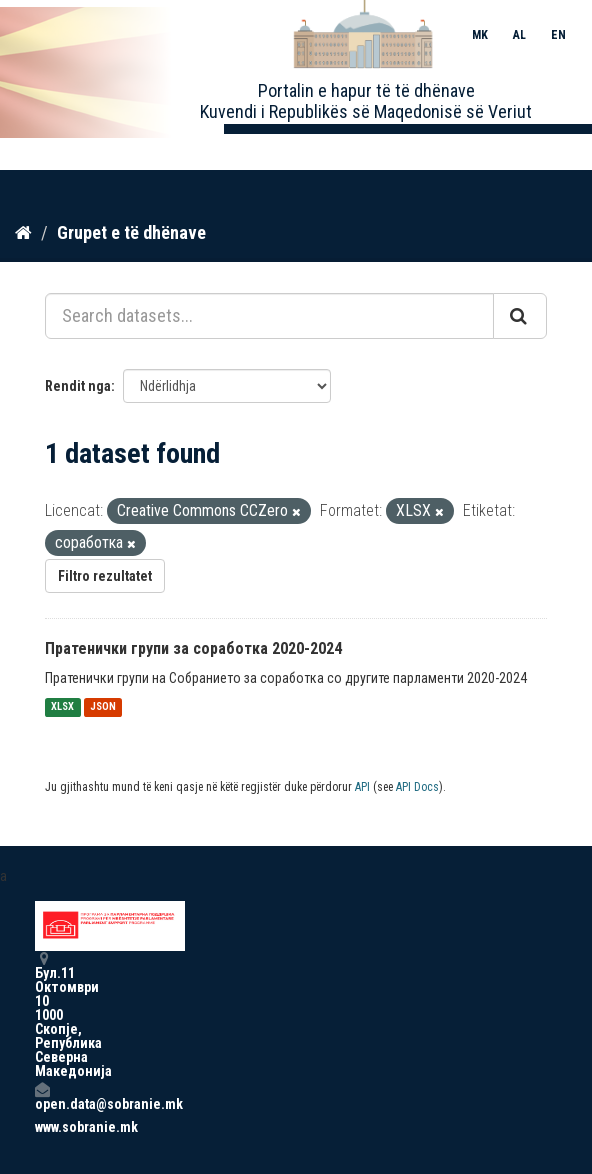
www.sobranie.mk (42, 1127)
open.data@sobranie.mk (42, 1096)
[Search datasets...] (269, 316)
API (362, 787)
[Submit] (520, 316)
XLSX (62, 707)
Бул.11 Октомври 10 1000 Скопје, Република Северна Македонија (42, 1014)
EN (558, 35)
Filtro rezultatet (105, 576)
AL (519, 35)
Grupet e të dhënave (131, 232)
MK (480, 35)
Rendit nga (78, 386)
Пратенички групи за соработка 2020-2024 (193, 648)
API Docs (417, 787)
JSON (103, 707)
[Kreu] (23, 233)
